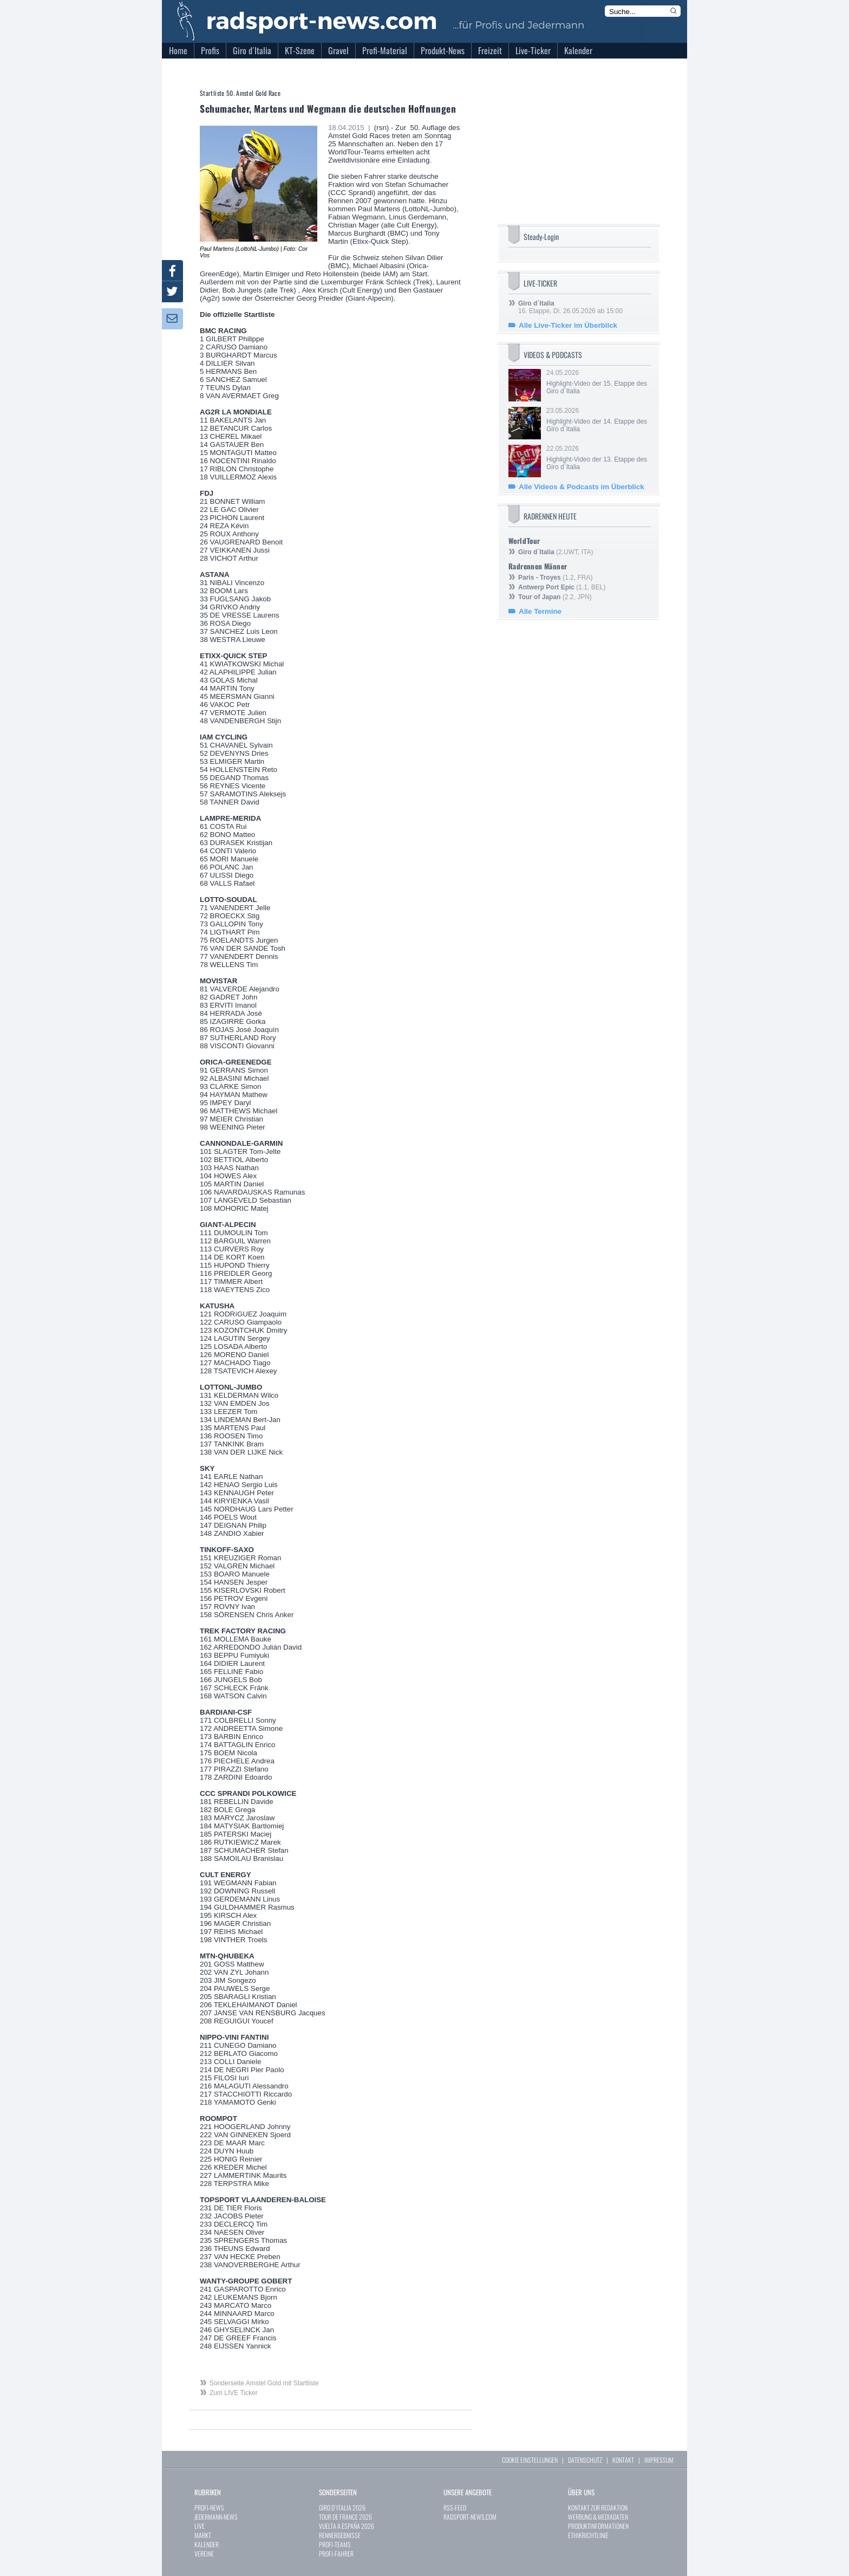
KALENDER (206, 2544)
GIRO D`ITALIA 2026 (342, 2507)
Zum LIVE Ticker (234, 2393)
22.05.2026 (597, 458)
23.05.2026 (597, 420)
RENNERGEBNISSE (340, 2535)
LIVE (199, 2525)
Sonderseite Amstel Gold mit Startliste (264, 2383)
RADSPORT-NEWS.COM (470, 2516)
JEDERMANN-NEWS (216, 2516)
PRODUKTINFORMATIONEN (598, 2525)
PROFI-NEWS (209, 2507)
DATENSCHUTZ (585, 2459)
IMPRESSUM (659, 2459)
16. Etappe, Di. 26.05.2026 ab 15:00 (570, 307)
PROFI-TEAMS (335, 2544)
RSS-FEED (454, 2507)
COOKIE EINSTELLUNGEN (530, 2459)
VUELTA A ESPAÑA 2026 (346, 2525)
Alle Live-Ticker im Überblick (568, 325)
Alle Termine (540, 611)
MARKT (202, 2535)
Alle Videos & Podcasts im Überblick (581, 487)
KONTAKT (623, 2459)
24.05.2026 (597, 382)
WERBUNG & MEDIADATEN (598, 2516)
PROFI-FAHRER (336, 2553)
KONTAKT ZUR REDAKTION (598, 2507)
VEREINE (204, 2553)
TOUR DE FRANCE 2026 (345, 2516)
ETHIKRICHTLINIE (588, 2535)
